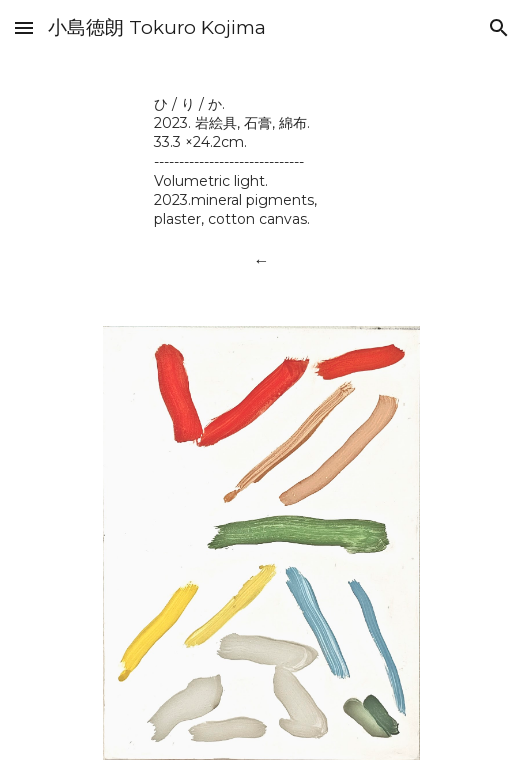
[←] (261, 260)
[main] (261, 161)
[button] (24, 27)
